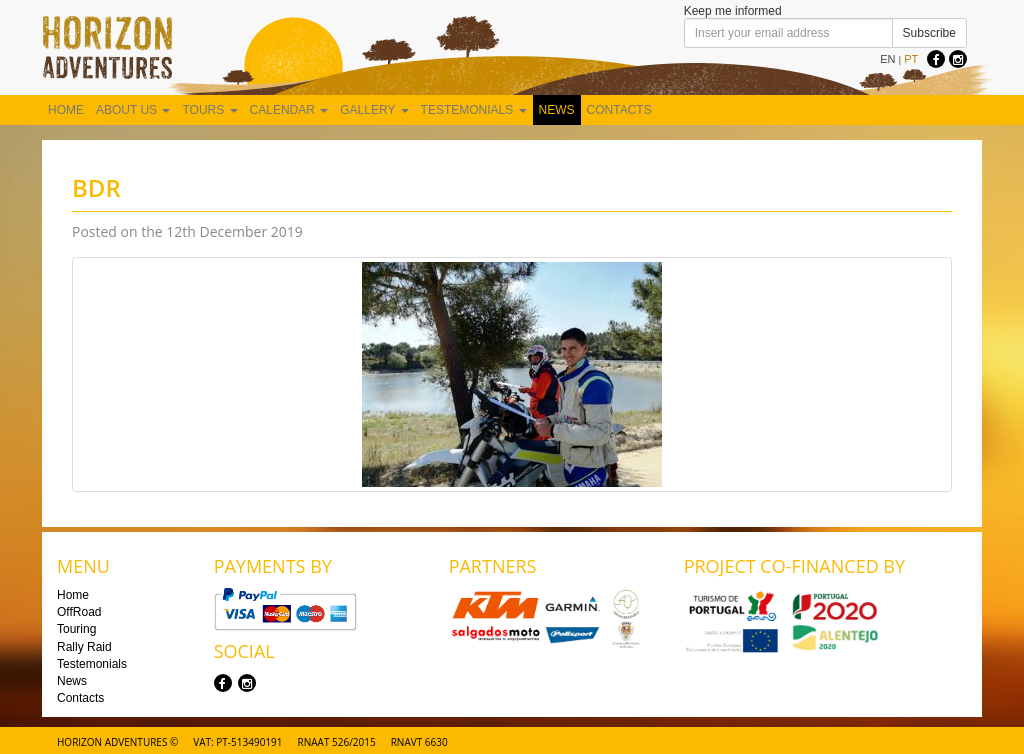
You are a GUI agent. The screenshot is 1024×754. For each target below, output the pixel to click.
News (557, 110)
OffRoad (79, 612)
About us (133, 110)
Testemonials (474, 110)
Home (66, 110)
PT (911, 59)
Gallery (374, 110)
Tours (209, 110)
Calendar (289, 110)
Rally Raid (84, 647)
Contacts (619, 110)
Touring (76, 629)
